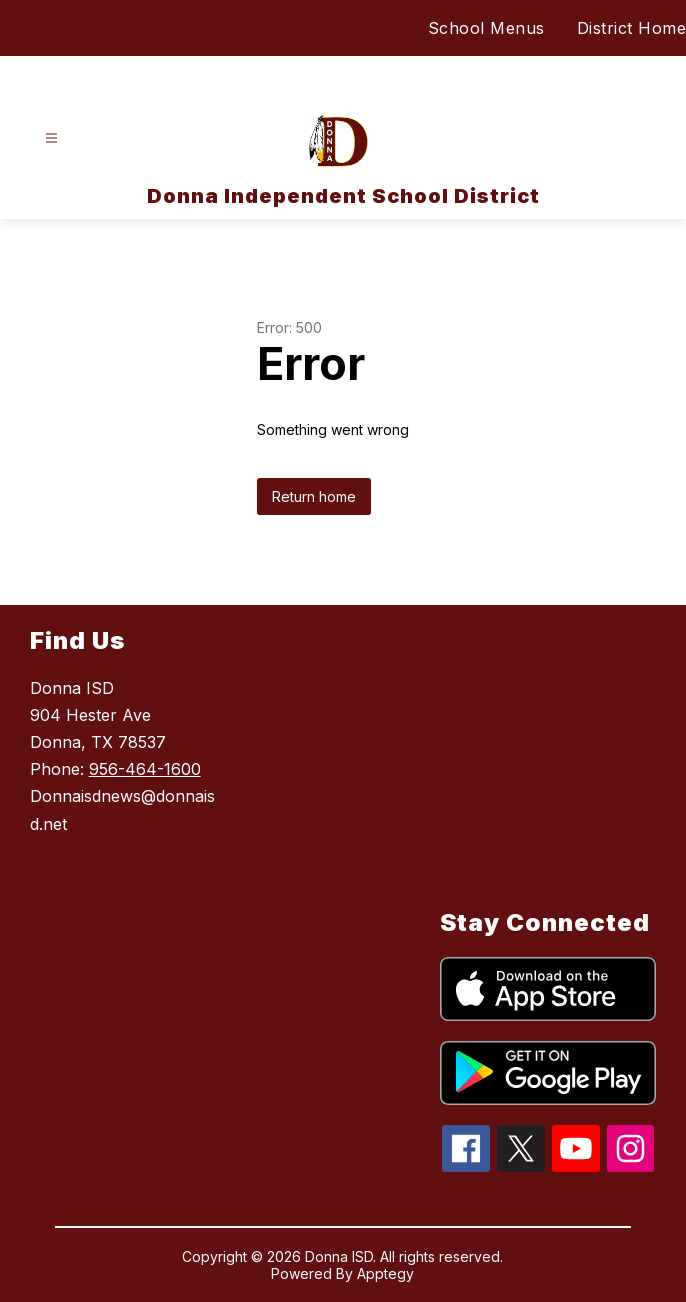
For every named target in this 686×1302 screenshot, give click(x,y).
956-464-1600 (145, 769)
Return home (314, 496)
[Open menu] (51, 138)
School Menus (486, 28)
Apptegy (385, 1273)
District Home (632, 28)
